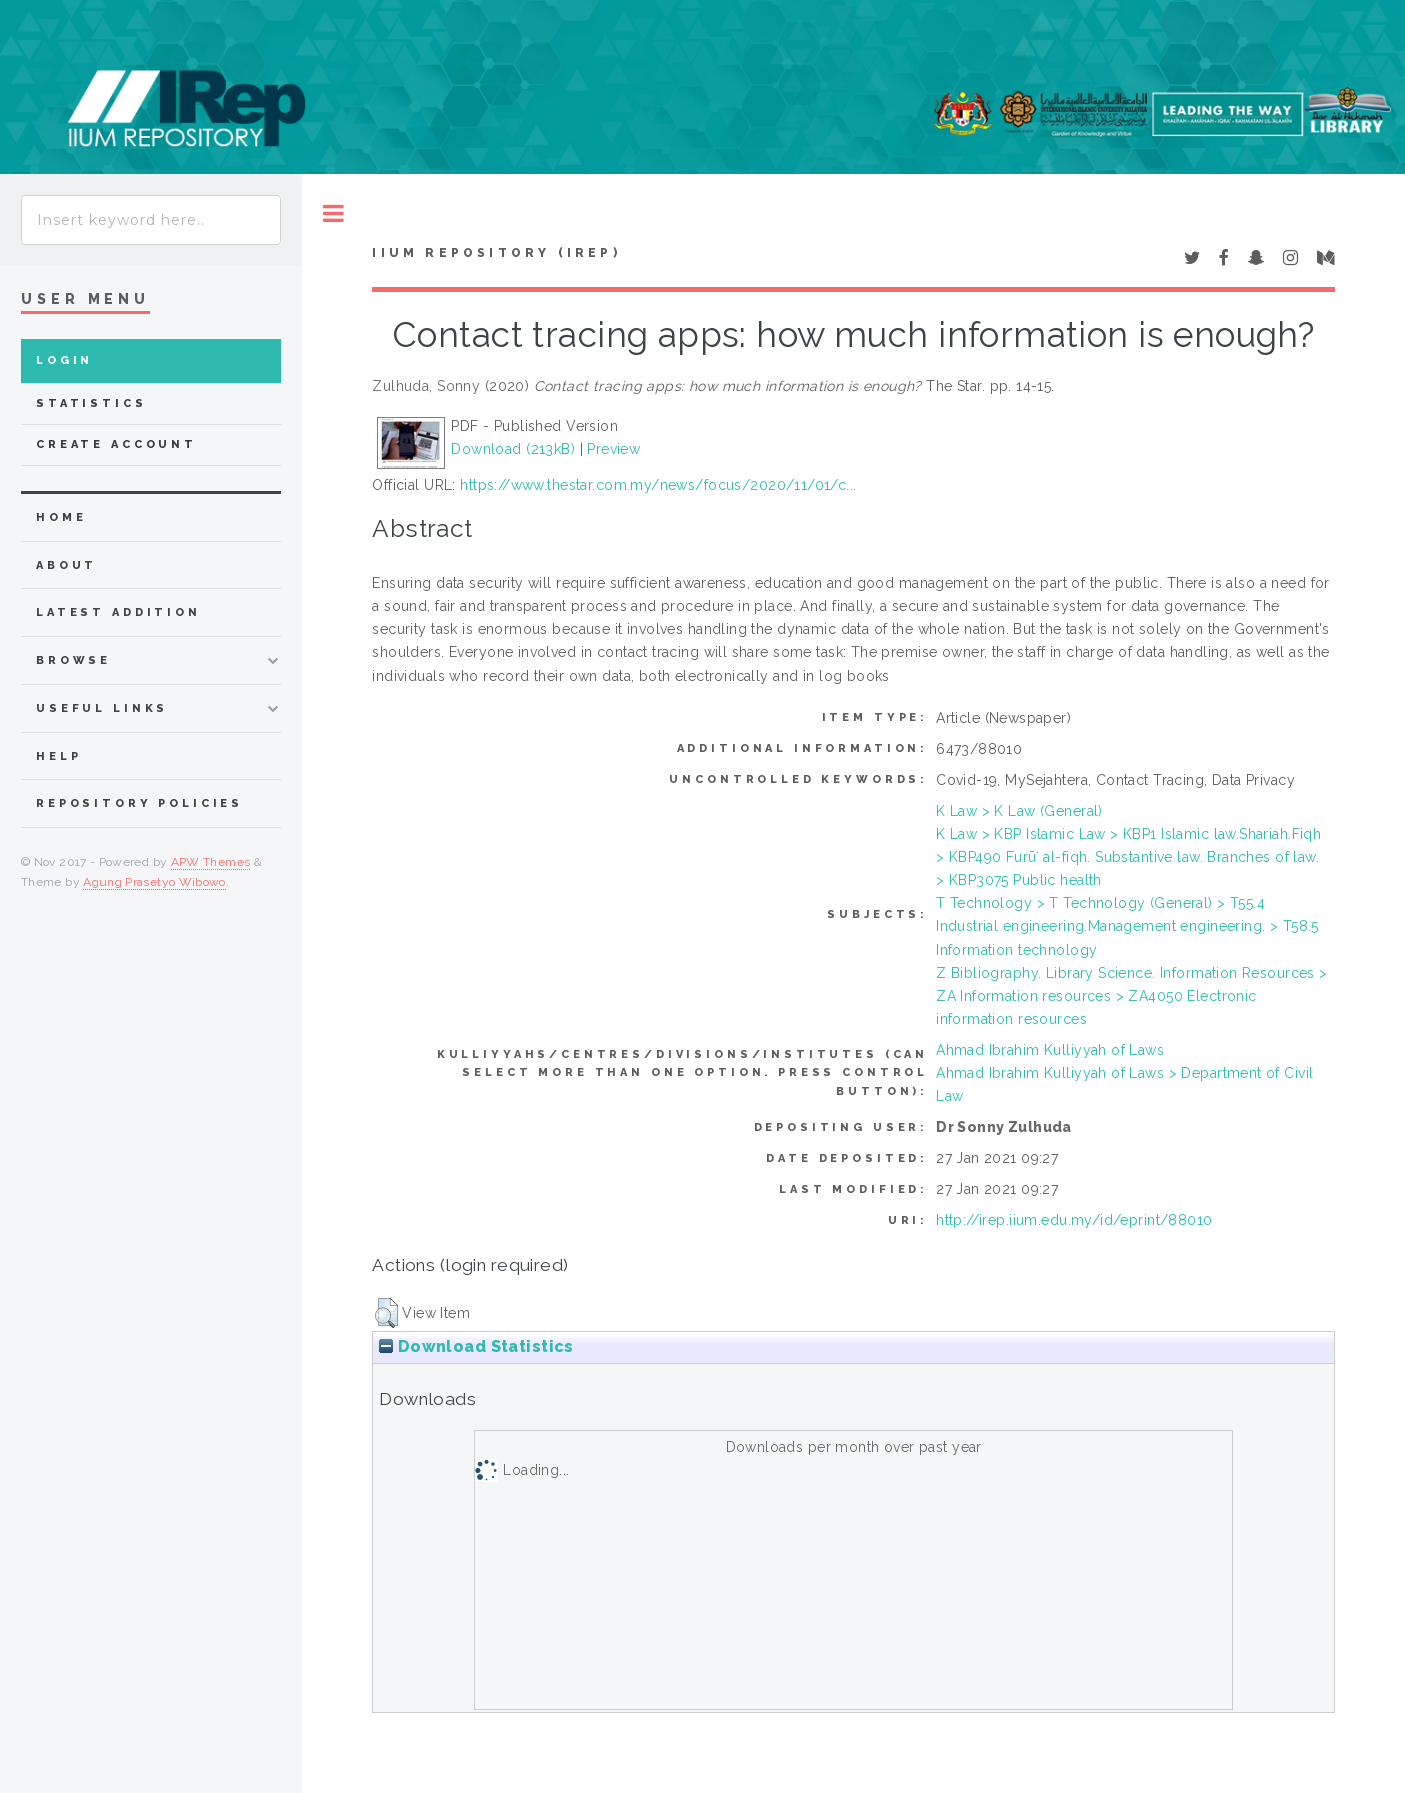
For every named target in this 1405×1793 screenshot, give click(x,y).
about (66, 565)
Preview (613, 449)
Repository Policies (139, 803)
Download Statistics (476, 1346)
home (61, 517)
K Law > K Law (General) (1019, 811)
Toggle (333, 213)
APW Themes (211, 862)
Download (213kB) (513, 449)
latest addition (118, 612)
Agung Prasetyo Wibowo (154, 882)
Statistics (91, 403)
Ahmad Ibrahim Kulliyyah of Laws (1050, 1050)
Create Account (116, 444)
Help (58, 756)
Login (64, 360)
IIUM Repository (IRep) (496, 253)
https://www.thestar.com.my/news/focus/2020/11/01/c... (658, 485)
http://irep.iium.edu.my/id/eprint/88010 (1074, 1220)
